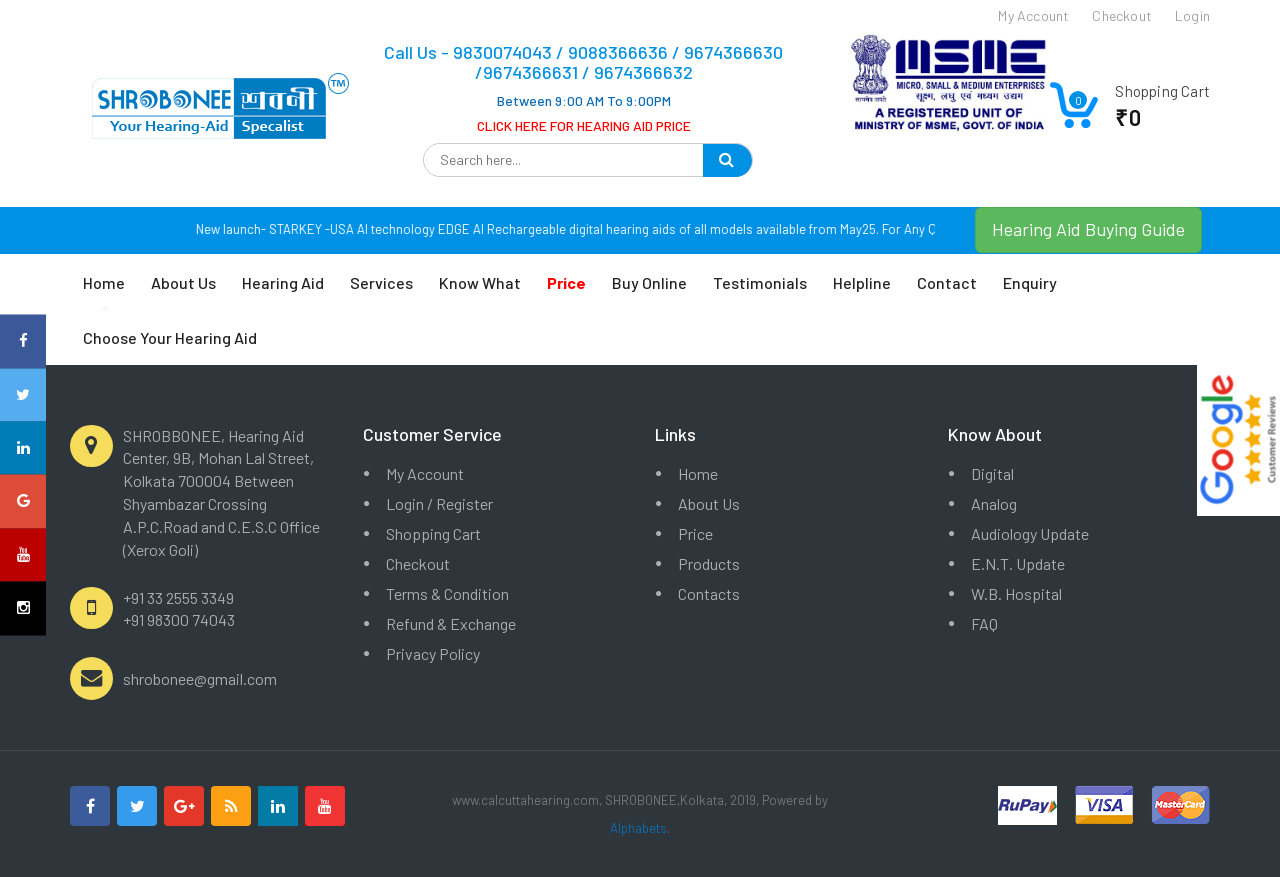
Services (381, 282)
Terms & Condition (447, 593)
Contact (947, 282)
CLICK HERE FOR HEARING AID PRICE (584, 125)
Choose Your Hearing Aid (170, 337)
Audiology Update (1030, 533)
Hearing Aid (283, 282)
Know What (480, 282)
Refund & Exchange (451, 623)
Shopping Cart (433, 533)
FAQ (984, 623)
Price (695, 533)
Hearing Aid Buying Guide (1088, 229)
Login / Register (439, 503)
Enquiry (1030, 282)
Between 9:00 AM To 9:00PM (584, 100)
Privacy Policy (433, 653)
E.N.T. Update (1018, 563)
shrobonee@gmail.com (200, 678)
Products (709, 563)
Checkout (418, 563)
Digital (992, 473)
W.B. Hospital (1016, 593)
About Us (183, 282)
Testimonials (760, 282)
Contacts (709, 593)
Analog (994, 503)
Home (104, 282)
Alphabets (638, 828)
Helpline (862, 282)
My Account (425, 473)
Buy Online (649, 282)
